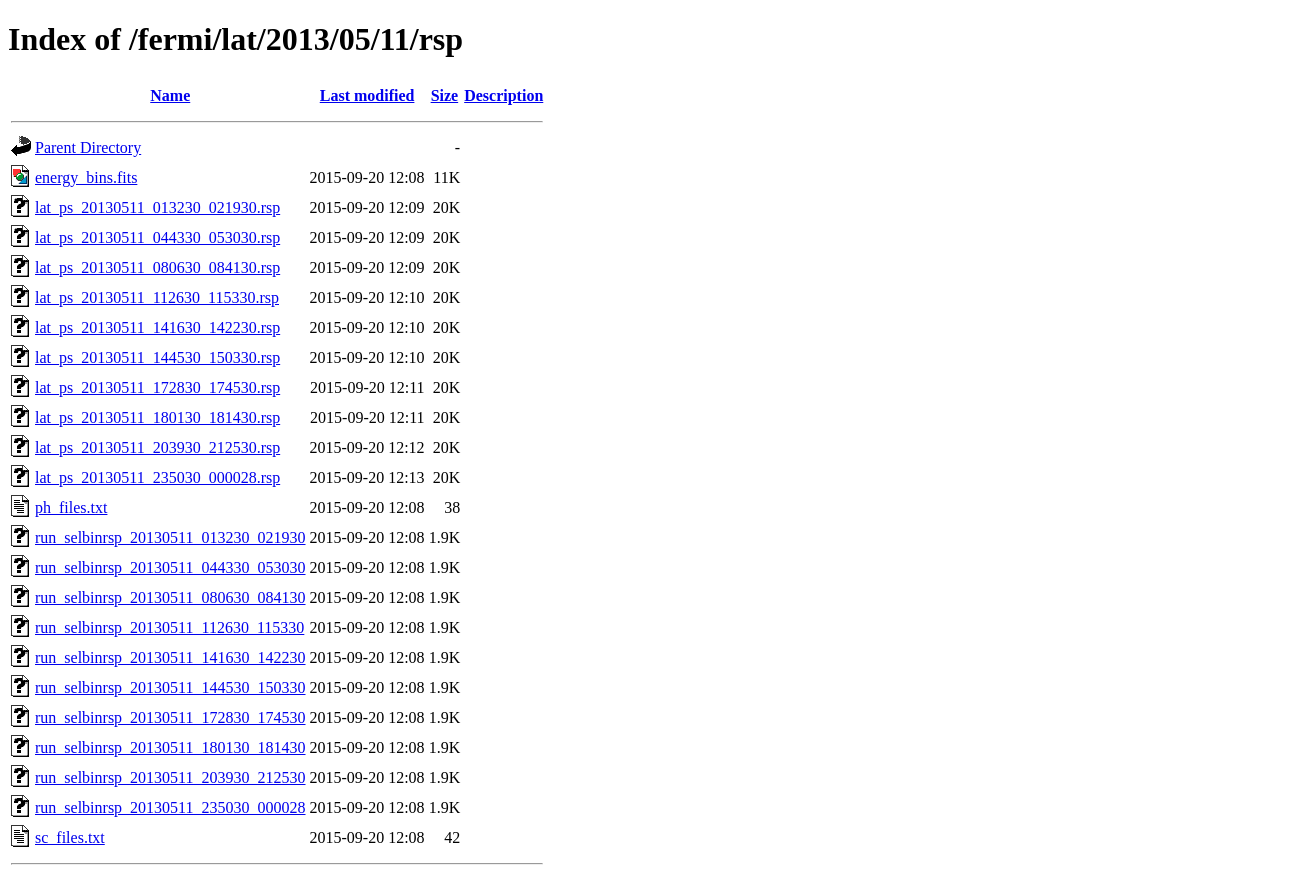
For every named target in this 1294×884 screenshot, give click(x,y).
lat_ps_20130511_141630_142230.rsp (157, 327)
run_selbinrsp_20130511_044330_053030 (170, 567)
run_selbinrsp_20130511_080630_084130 (170, 597)
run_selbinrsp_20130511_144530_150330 (170, 687)
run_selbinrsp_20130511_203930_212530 (170, 777)
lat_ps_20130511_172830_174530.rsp (157, 387)
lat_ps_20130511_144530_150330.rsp (157, 357)
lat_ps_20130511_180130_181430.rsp (157, 417)
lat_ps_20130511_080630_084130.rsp (157, 267)
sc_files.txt (70, 837)
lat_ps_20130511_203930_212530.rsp (157, 447)
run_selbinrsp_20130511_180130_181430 (170, 747)
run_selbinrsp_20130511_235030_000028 (170, 807)
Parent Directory (88, 147)
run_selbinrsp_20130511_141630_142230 (170, 657)
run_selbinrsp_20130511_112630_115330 (169, 627)
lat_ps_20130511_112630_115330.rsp (157, 297)
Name (170, 95)
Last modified (367, 95)
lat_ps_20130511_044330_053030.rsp (157, 237)
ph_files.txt (71, 507)
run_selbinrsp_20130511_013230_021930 (170, 537)
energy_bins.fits (86, 177)
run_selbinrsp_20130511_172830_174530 (170, 717)
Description (503, 95)
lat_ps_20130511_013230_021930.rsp (157, 207)
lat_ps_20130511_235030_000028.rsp (157, 477)
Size (445, 95)
